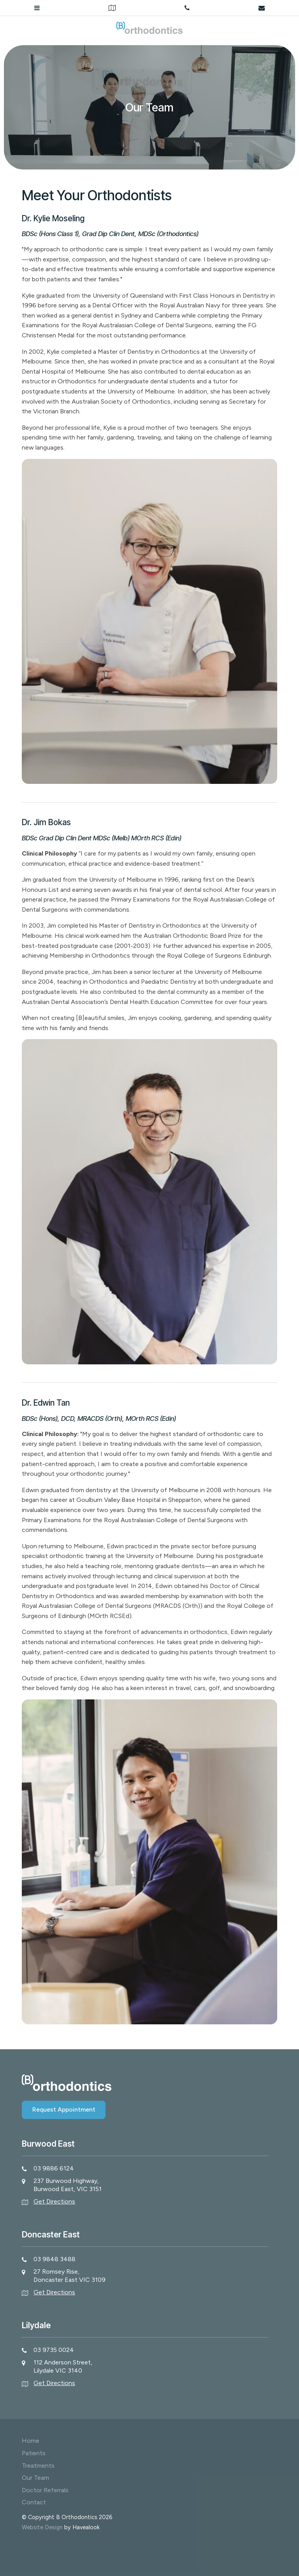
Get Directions (54, 2201)
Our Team (35, 2477)
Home (30, 2440)
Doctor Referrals (45, 2490)
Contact (34, 2502)
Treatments (38, 2465)
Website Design (42, 2527)
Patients (34, 2453)
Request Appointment (63, 2109)
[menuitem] (149, 2441)
